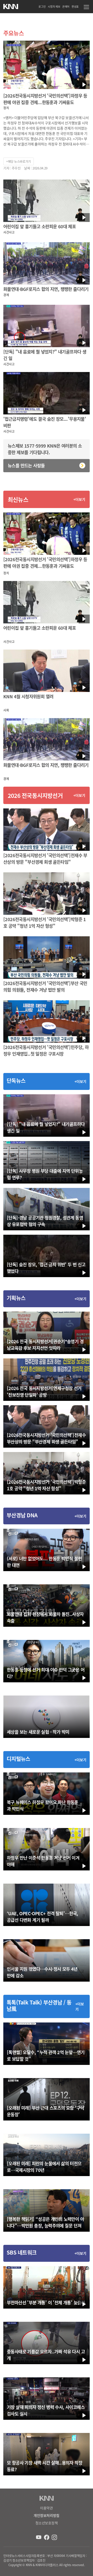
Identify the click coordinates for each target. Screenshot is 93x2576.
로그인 (42, 6)
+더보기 (79, 499)
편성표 (75, 6)
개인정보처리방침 (46, 2515)
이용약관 (46, 2508)
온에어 (65, 6)
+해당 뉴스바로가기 (18, 161)
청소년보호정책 (46, 2522)
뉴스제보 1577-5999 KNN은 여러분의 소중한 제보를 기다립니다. (45, 449)
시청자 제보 (54, 6)
